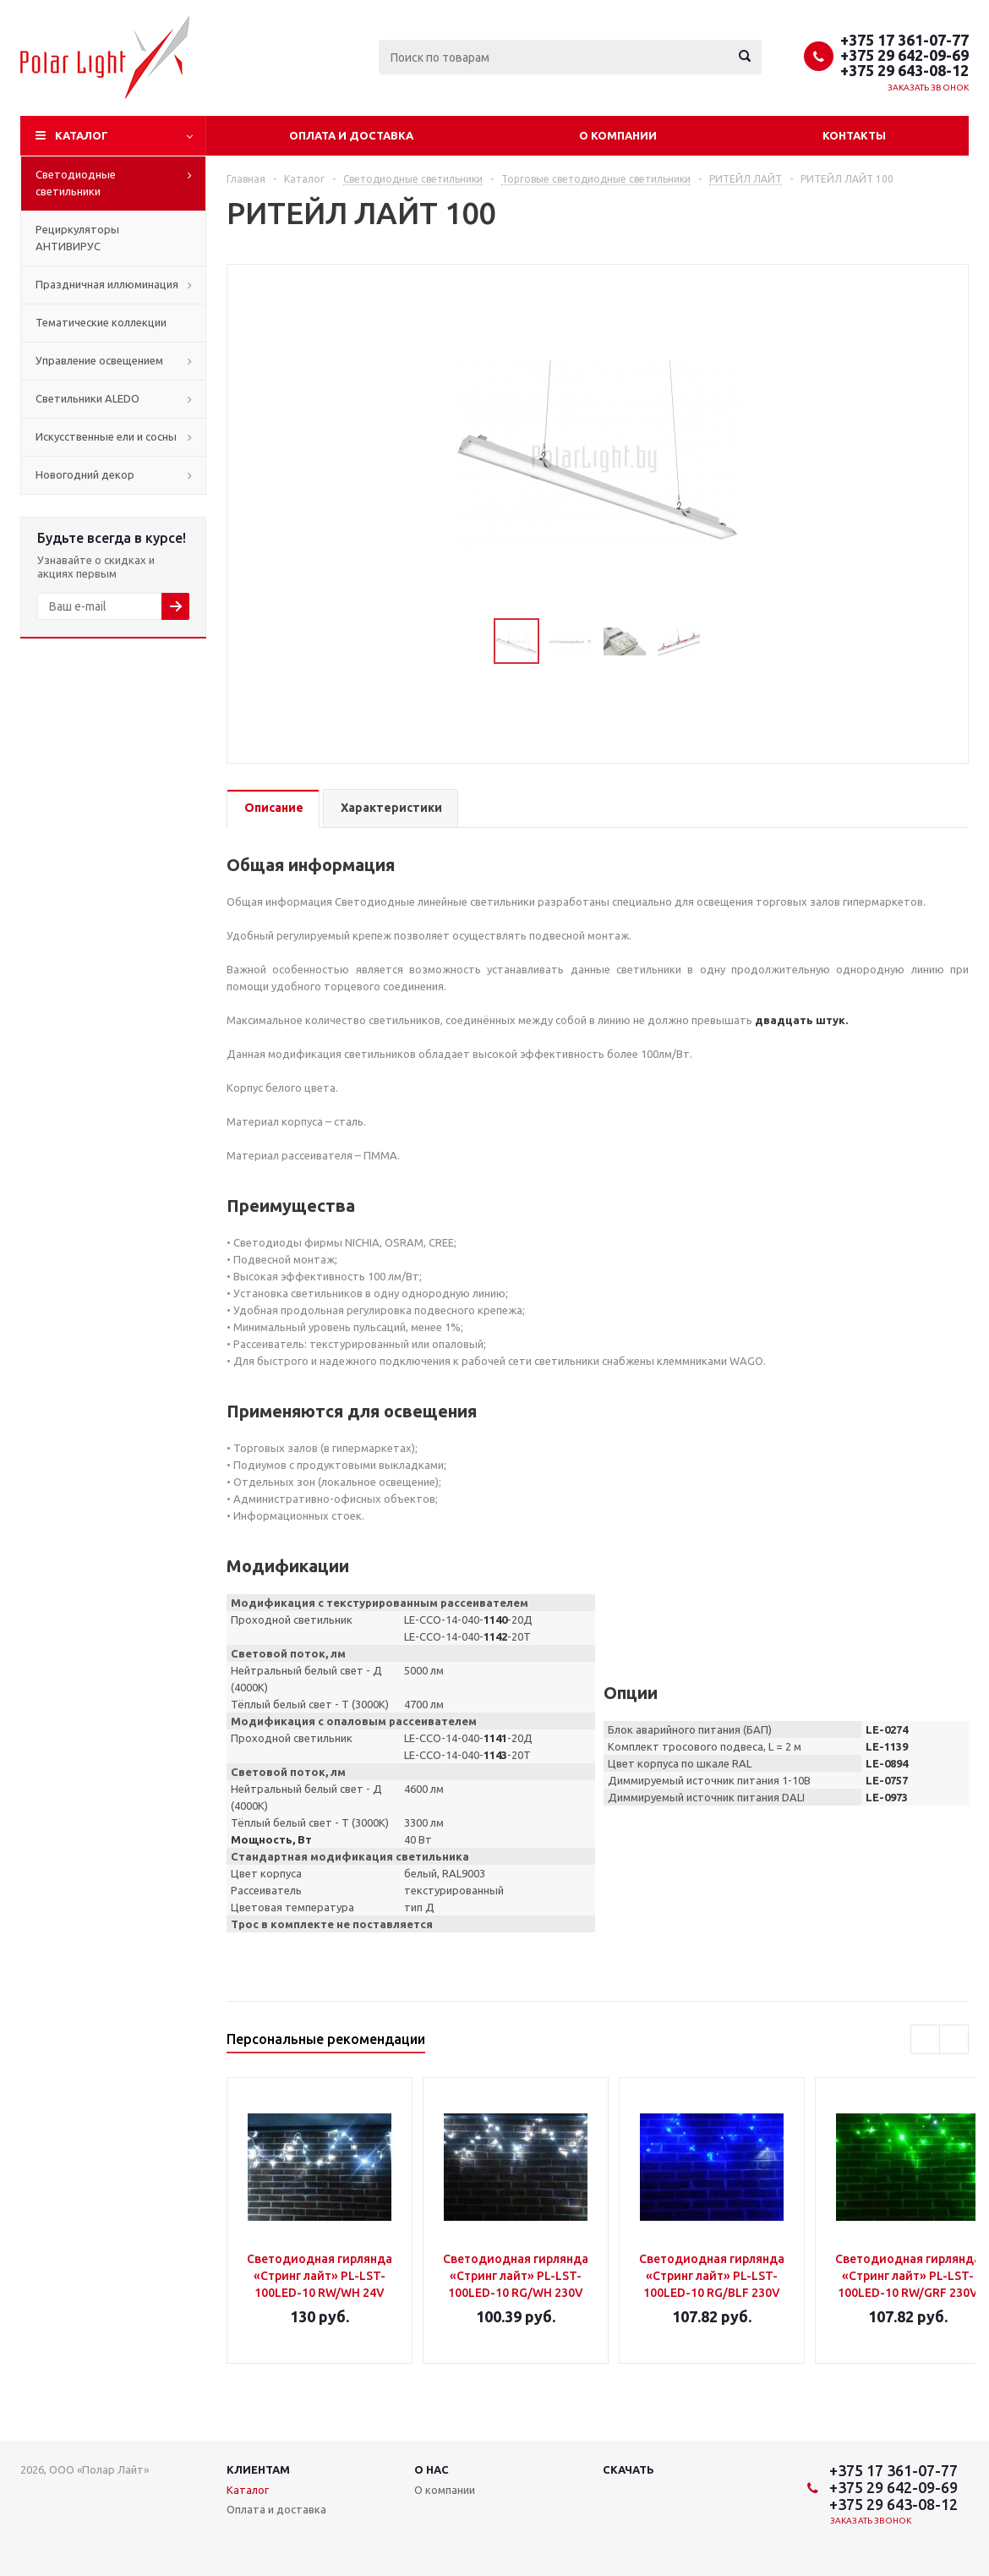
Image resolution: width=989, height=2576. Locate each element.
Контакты (854, 135)
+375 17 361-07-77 (904, 39)
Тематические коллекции (101, 322)
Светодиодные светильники (76, 182)
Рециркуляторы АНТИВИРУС (77, 237)
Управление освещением (99, 360)
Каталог (81, 135)
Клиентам (258, 2469)
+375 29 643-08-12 (904, 70)
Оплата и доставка (351, 135)
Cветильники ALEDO (87, 398)
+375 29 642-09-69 (904, 55)
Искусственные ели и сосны (106, 436)
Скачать (628, 2469)
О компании (618, 135)
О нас (431, 2469)
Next (720, 641)
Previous (474, 641)
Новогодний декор (85, 474)
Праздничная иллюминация (107, 284)
